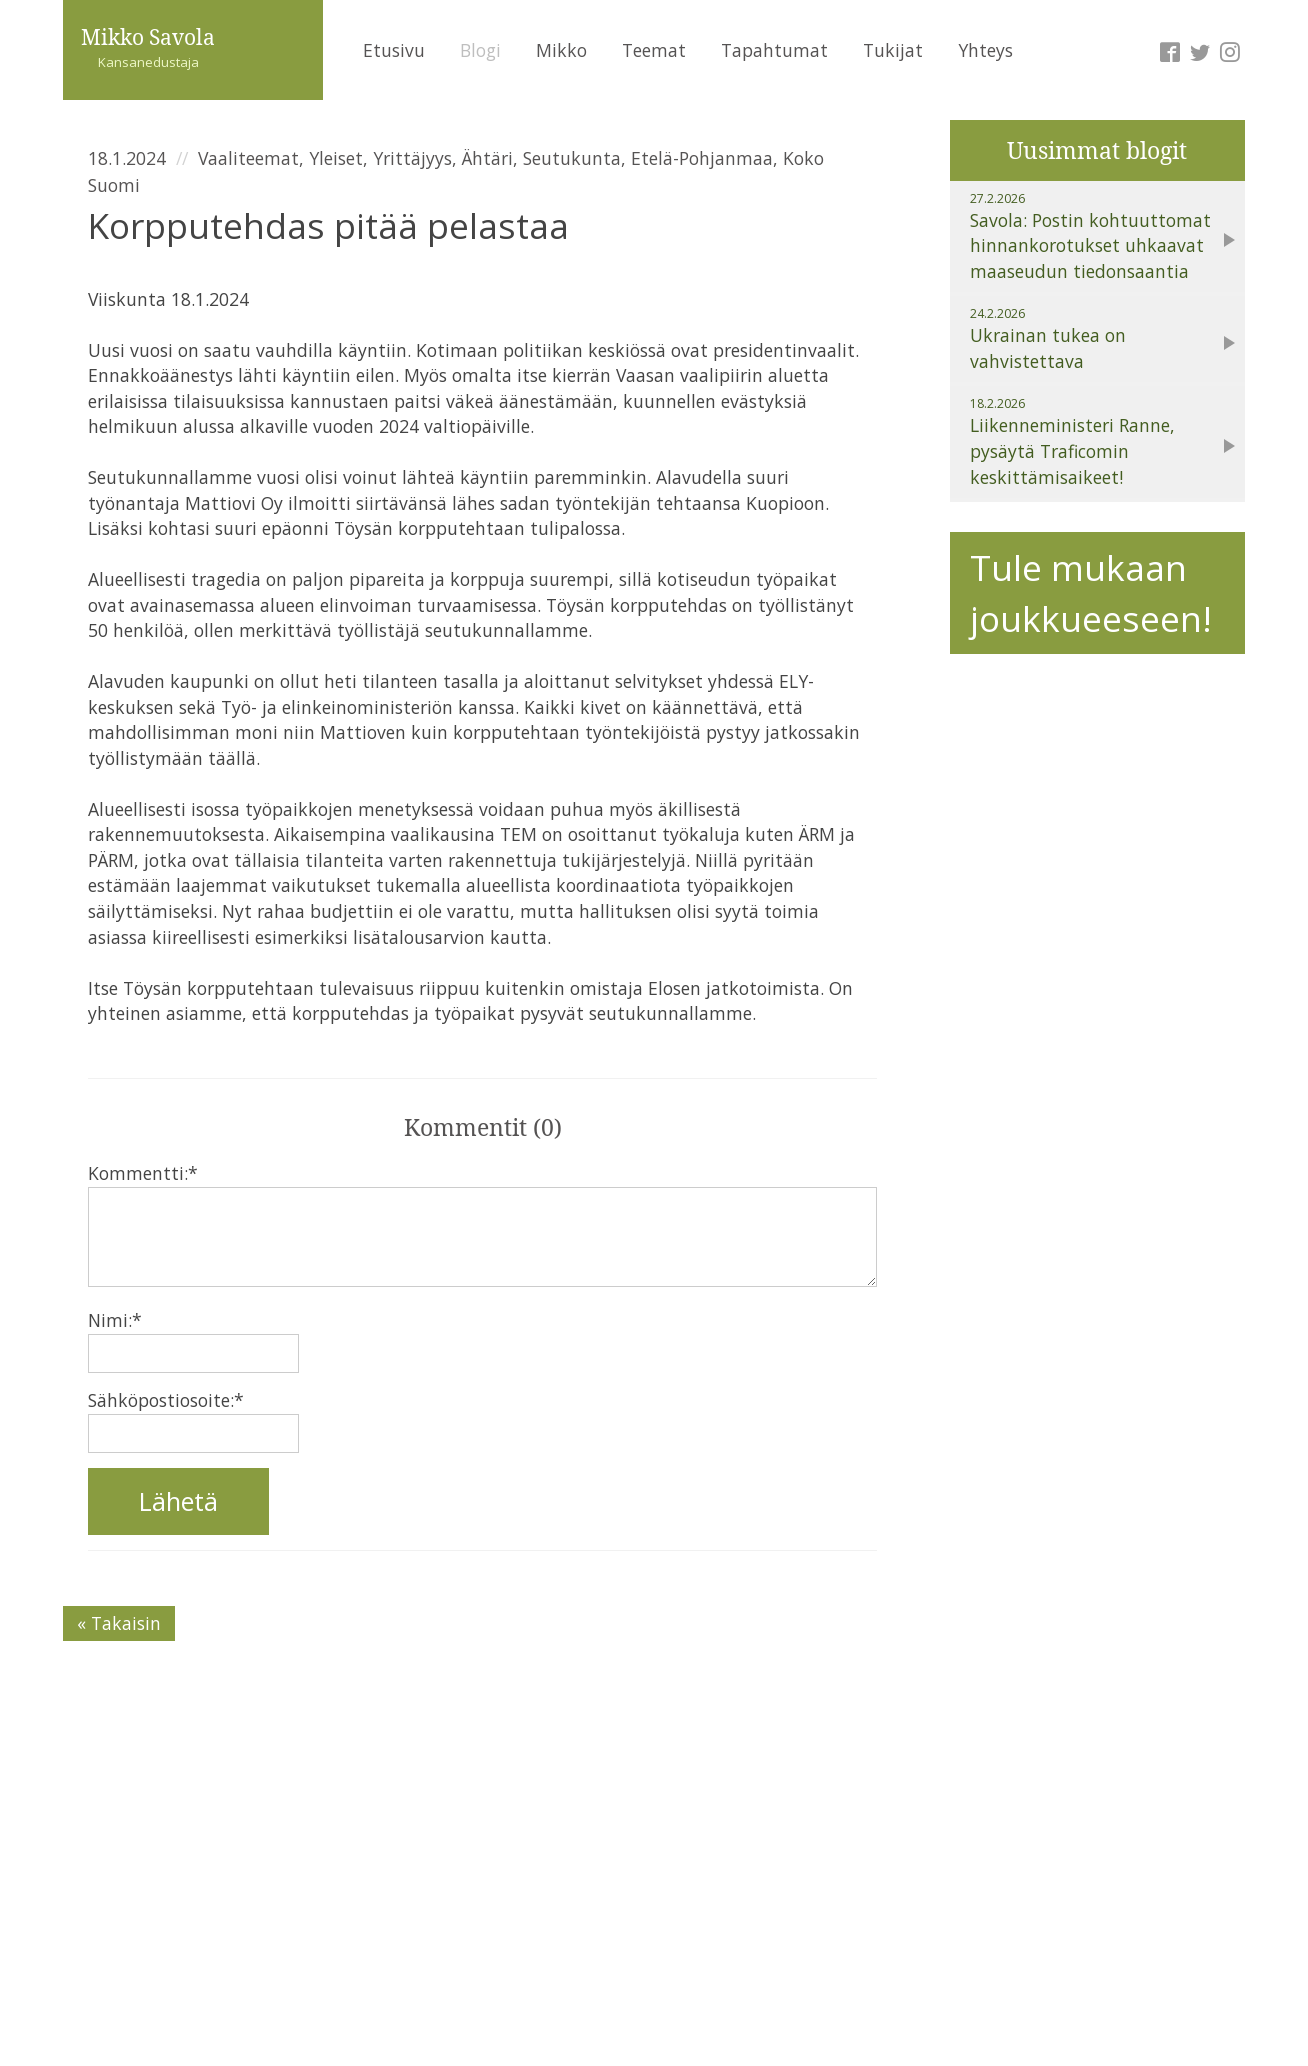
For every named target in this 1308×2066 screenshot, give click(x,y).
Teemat (654, 50)
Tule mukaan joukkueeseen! (1091, 592)
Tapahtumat (774, 50)
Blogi (480, 50)
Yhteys (985, 50)
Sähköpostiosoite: (166, 1400)
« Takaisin (119, 1623)
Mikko (561, 50)
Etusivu (394, 50)
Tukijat (893, 50)
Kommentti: (143, 1173)
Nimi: (115, 1320)
